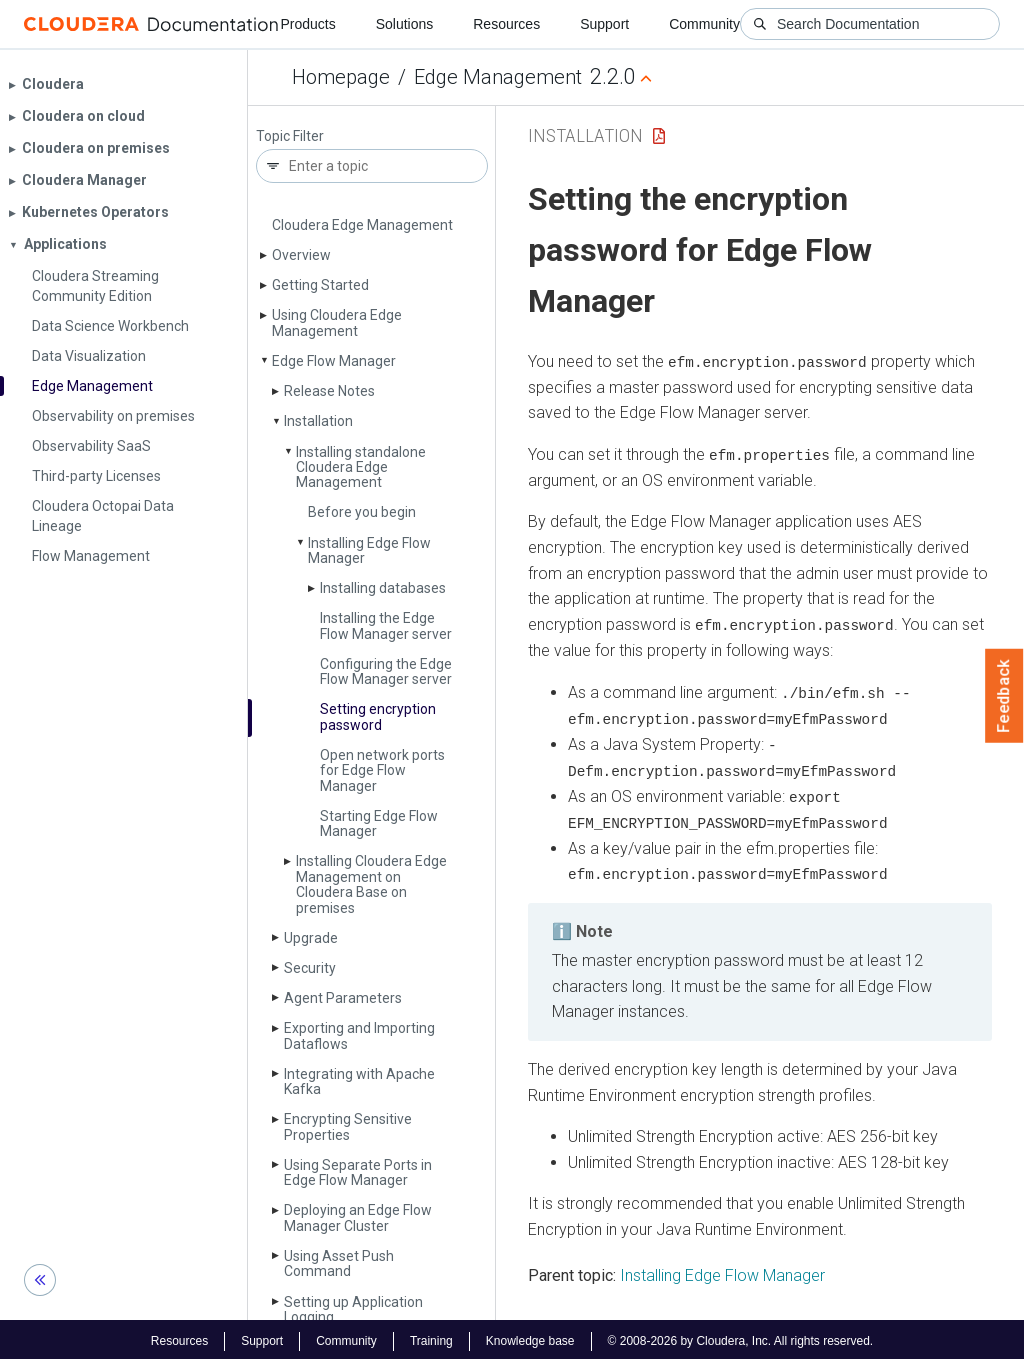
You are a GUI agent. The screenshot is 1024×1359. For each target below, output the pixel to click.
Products (307, 24)
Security (310, 968)
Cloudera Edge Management (362, 225)
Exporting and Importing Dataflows (359, 1035)
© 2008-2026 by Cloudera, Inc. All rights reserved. (741, 1337)
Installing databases (383, 588)
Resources (506, 24)
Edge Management (498, 77)
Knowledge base (530, 1337)
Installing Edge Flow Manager (369, 550)
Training (431, 1337)
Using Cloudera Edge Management (337, 322)
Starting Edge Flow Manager (379, 823)
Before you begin (362, 512)
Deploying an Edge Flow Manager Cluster (358, 1217)
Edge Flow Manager (334, 361)
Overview (301, 255)
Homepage (341, 77)
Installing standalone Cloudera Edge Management (361, 467)
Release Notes (329, 391)
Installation (318, 421)
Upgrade (311, 938)
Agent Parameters (343, 998)
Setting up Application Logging (353, 1309)
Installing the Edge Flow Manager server (386, 625)
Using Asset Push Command (339, 1263)
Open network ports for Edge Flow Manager (382, 770)
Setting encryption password (378, 716)
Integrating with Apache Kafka (359, 1081)
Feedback (1004, 696)
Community (704, 24)
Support (604, 24)
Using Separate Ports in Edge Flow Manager (358, 1172)
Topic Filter (290, 136)
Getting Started (320, 285)
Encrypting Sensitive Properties (348, 1126)
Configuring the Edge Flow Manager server (386, 671)
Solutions (405, 24)
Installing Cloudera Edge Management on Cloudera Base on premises (371, 884)
